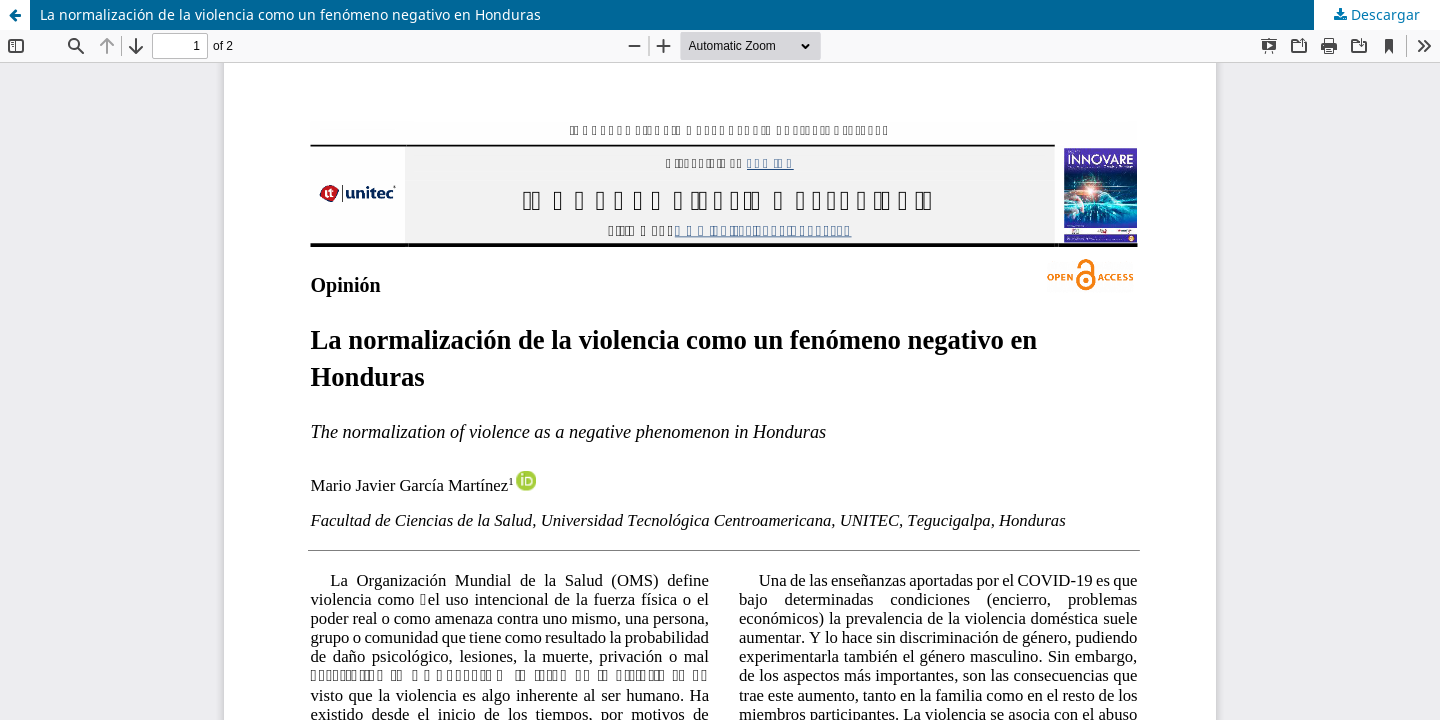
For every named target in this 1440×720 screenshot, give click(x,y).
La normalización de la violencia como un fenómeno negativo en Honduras (290, 14)
